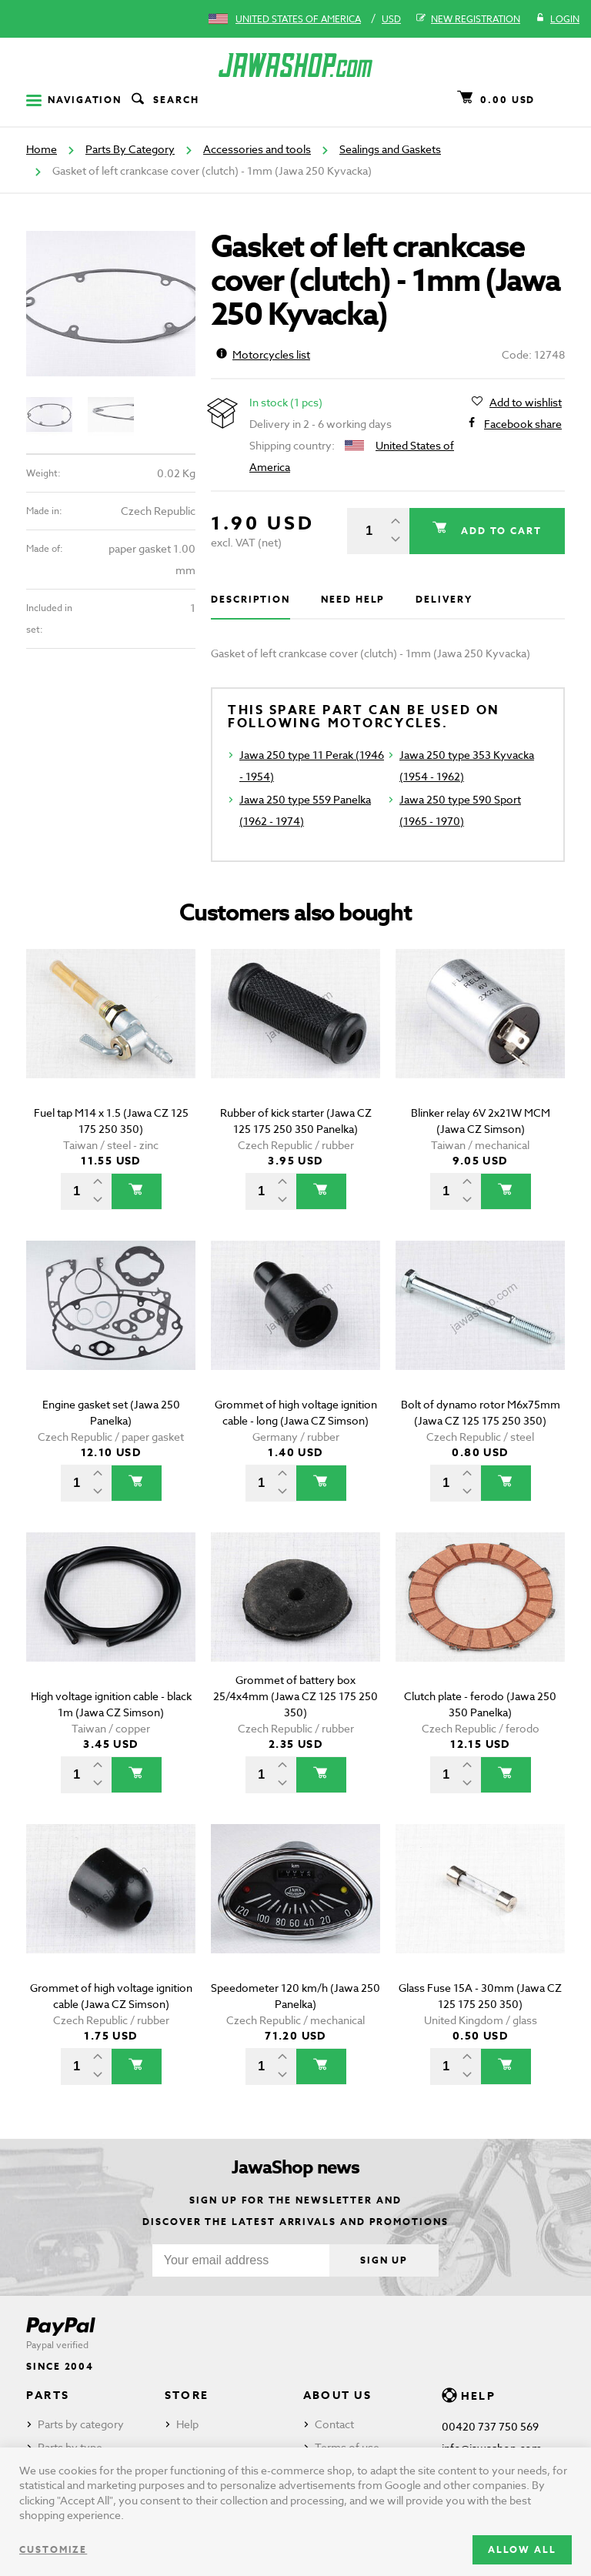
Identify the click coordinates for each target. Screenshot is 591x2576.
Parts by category (81, 2424)
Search (164, 100)
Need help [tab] (353, 599)
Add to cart (499, 530)
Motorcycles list (263, 354)
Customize (53, 2549)
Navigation (74, 99)
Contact (334, 2424)
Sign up (384, 2260)
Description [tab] (250, 599)
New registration (468, 19)
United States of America (298, 18)
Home (41, 149)
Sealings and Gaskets (390, 149)
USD (391, 18)
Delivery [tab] (444, 599)
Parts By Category (130, 149)
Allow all (522, 2549)
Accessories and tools (257, 149)
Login (557, 19)
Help (187, 2424)
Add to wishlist (525, 402)
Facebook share (523, 424)
